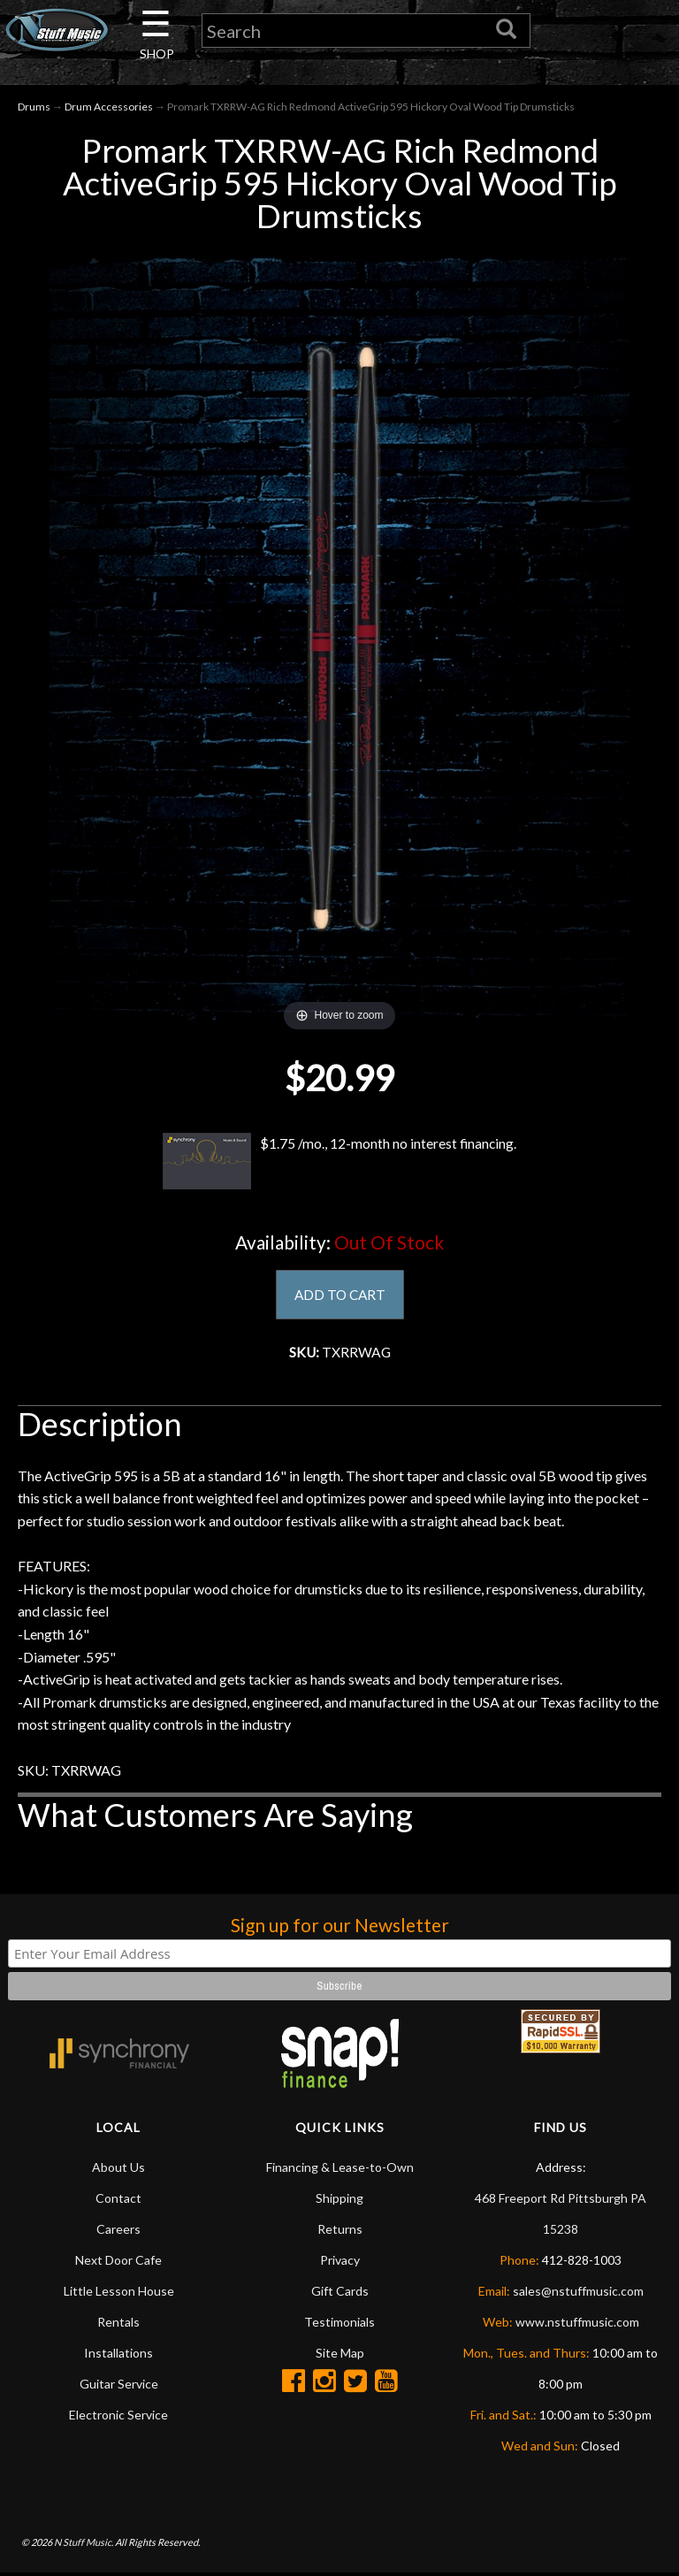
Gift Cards (340, 2293)
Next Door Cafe (118, 2262)
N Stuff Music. (83, 2544)
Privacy (340, 2262)
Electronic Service (118, 2417)
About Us (118, 2169)
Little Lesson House (119, 2293)
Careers (118, 2231)
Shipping (339, 2200)
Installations (118, 2355)
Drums (34, 107)
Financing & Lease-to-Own (340, 2169)
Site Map (340, 2355)
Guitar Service (119, 2386)
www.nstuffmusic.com (577, 2324)
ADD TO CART (340, 1296)
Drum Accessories (109, 107)
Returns (339, 2231)
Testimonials (339, 2324)
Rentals (118, 2324)
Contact (118, 2200)
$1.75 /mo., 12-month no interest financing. (339, 1162)
